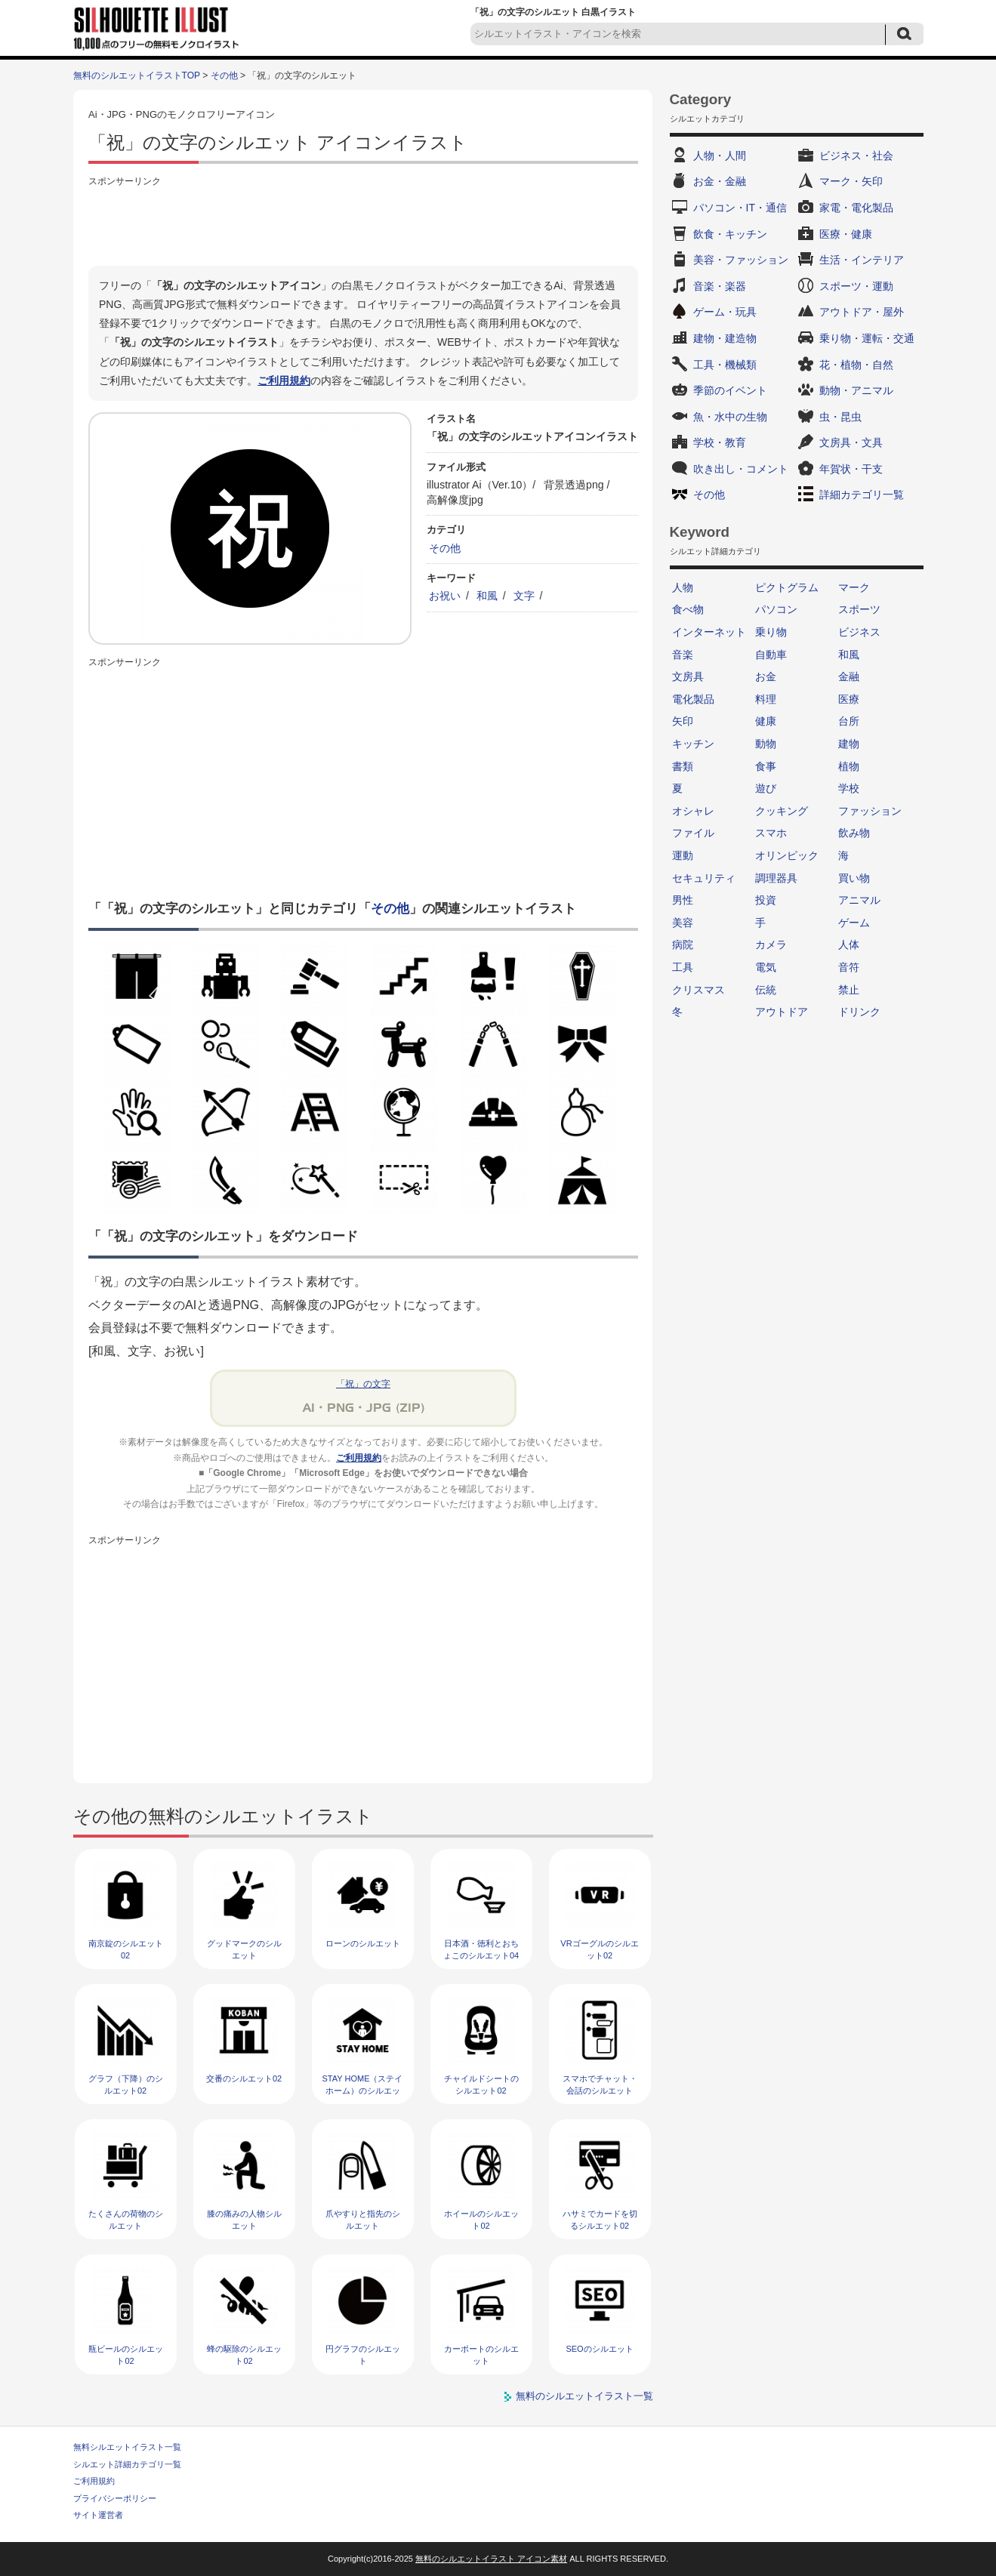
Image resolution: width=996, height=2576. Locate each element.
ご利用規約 (283, 380)
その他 (224, 75)
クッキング (781, 811)
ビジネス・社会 (856, 155)
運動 (682, 855)
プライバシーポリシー (114, 2498)
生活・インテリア (861, 260)
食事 (765, 766)
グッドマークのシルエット (244, 1949)
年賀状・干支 (851, 469)
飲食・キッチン (730, 234)
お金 (765, 676)
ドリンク (859, 1012)
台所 (848, 721)
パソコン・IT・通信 (740, 208)
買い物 (854, 878)
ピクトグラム (787, 587)
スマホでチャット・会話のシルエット (600, 2084)
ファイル (693, 833)
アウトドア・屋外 (861, 312)
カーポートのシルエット (481, 2354)
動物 (765, 744)
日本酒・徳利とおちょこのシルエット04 (481, 1949)
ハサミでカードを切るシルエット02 (600, 2219)
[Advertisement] (363, 224)
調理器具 (776, 878)
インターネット (709, 632)
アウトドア (781, 1012)
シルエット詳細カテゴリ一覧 (127, 2464)
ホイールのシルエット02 (481, 2219)
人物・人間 (719, 155)
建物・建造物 (725, 338)
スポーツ (859, 609)
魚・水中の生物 (730, 417)
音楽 (682, 655)
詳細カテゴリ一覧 (861, 494)
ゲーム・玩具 (725, 312)
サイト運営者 (98, 2514)
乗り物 (771, 632)
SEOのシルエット (599, 2348)
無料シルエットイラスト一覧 (127, 2446)
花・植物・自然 (856, 365)
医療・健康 (845, 234)
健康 (765, 721)
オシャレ (693, 811)
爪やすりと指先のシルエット (362, 2219)
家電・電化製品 (856, 208)
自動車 (771, 655)
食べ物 (688, 609)
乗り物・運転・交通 (866, 338)
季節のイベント (730, 390)
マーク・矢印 (851, 181)
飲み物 (854, 833)
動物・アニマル (856, 390)
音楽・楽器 (719, 286)
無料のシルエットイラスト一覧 (584, 2396)
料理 (765, 699)
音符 (848, 967)
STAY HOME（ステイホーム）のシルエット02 (362, 2090)
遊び (765, 788)
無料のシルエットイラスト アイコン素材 (491, 2558)
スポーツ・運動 (856, 286)
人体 (848, 944)
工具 (682, 967)
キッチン (693, 744)
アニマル (859, 900)
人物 (682, 587)
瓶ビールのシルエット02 (125, 2354)
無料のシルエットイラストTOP (136, 75)
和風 (487, 596)
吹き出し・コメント (740, 469)
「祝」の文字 (363, 1384)
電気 (765, 967)
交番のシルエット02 (244, 2078)
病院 (682, 944)
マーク (854, 587)
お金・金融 (719, 181)
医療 (848, 699)
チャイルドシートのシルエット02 (481, 2084)
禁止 (848, 990)
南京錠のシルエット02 (125, 1949)
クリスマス (698, 990)
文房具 (688, 676)
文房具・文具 (851, 442)
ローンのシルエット (362, 1943)
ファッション (870, 811)
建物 (848, 744)
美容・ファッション (740, 260)
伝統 (765, 990)
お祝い (445, 596)
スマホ (771, 833)
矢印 (682, 721)
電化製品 (693, 699)
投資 (765, 900)
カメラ (771, 944)
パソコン (776, 609)
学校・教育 (719, 442)
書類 (682, 766)
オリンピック (787, 855)
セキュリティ (703, 878)
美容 (682, 923)
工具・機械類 (725, 365)
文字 (524, 596)
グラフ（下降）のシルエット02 (125, 2084)
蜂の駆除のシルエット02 (244, 2354)
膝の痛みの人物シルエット (244, 2219)
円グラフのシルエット (362, 2354)
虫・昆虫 (840, 417)
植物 (848, 766)
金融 (848, 676)
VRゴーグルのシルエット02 (599, 1949)
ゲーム (854, 923)
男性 (682, 900)
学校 (848, 788)
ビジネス (859, 632)
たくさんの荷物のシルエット (125, 2219)
